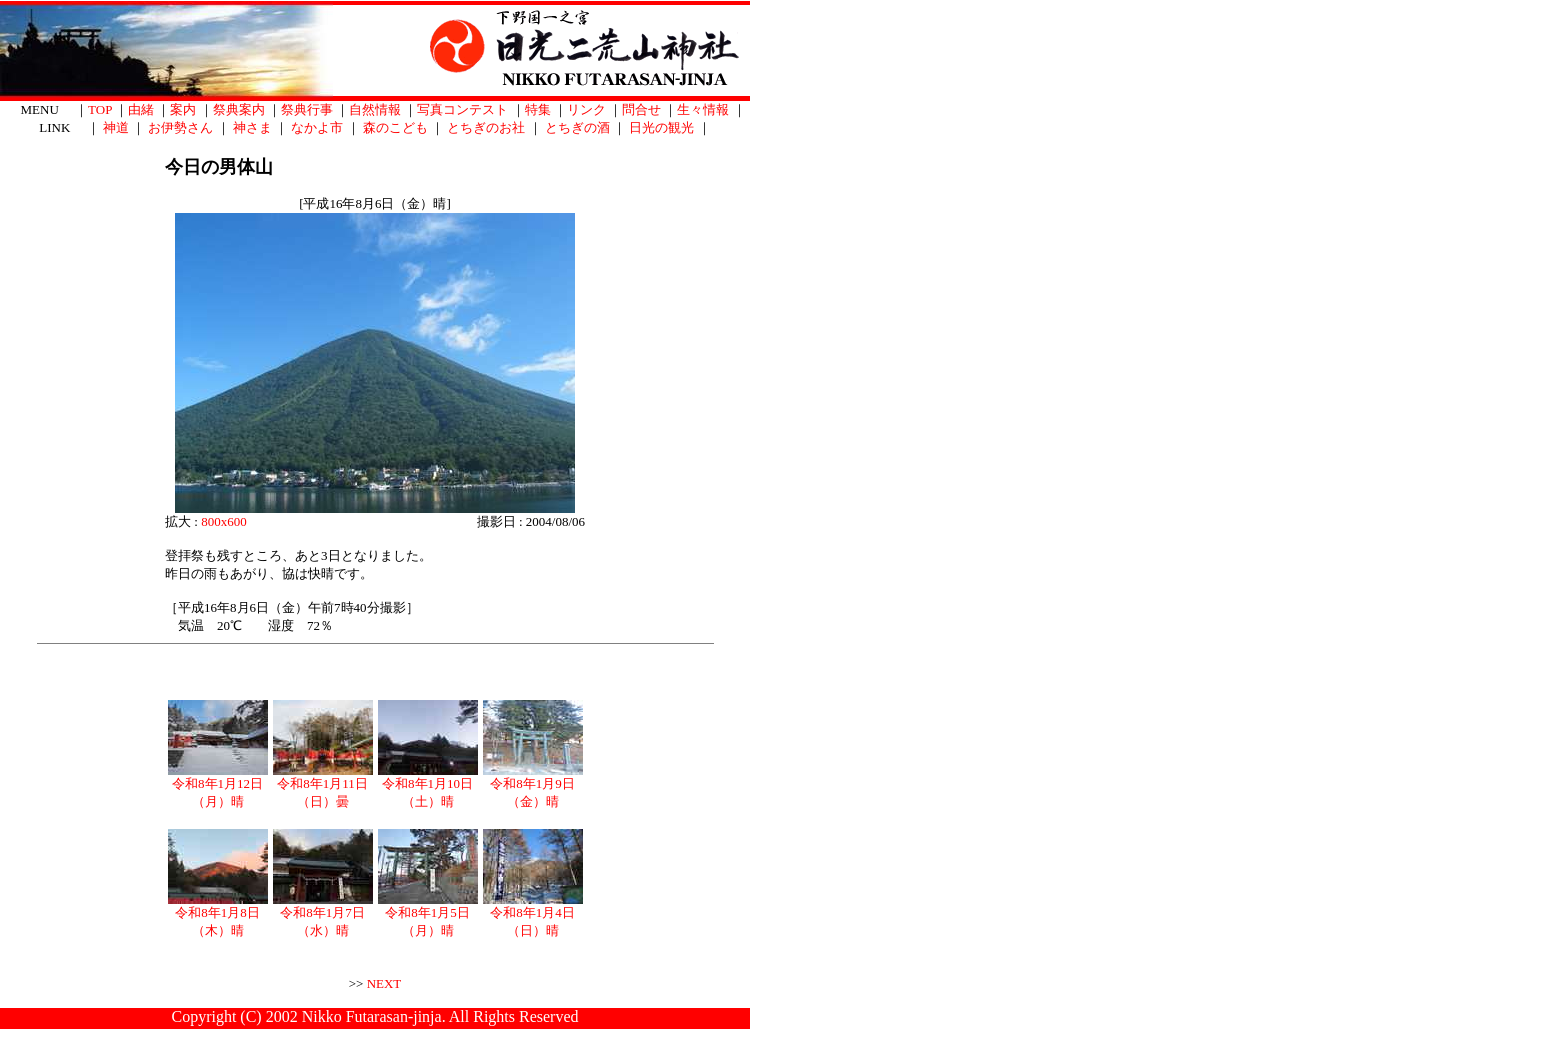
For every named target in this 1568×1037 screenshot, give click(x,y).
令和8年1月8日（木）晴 (218, 915)
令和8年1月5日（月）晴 (428, 915)
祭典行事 (307, 109)
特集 (538, 109)
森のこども (395, 127)
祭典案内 (239, 109)
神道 (116, 127)
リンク (586, 109)
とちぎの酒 (577, 127)
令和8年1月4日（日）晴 (533, 915)
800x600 (224, 521)
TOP (100, 109)
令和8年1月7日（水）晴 (323, 915)
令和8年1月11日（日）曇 (323, 786)
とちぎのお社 (486, 127)
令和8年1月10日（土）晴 (428, 786)
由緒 (141, 109)
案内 (183, 109)
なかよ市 (317, 127)
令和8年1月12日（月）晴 (218, 786)
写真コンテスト (462, 109)
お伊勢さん (180, 127)
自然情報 (375, 109)
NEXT (384, 983)
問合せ (641, 109)
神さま (252, 127)
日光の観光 (661, 127)
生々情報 (703, 109)
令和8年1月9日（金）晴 (533, 786)
